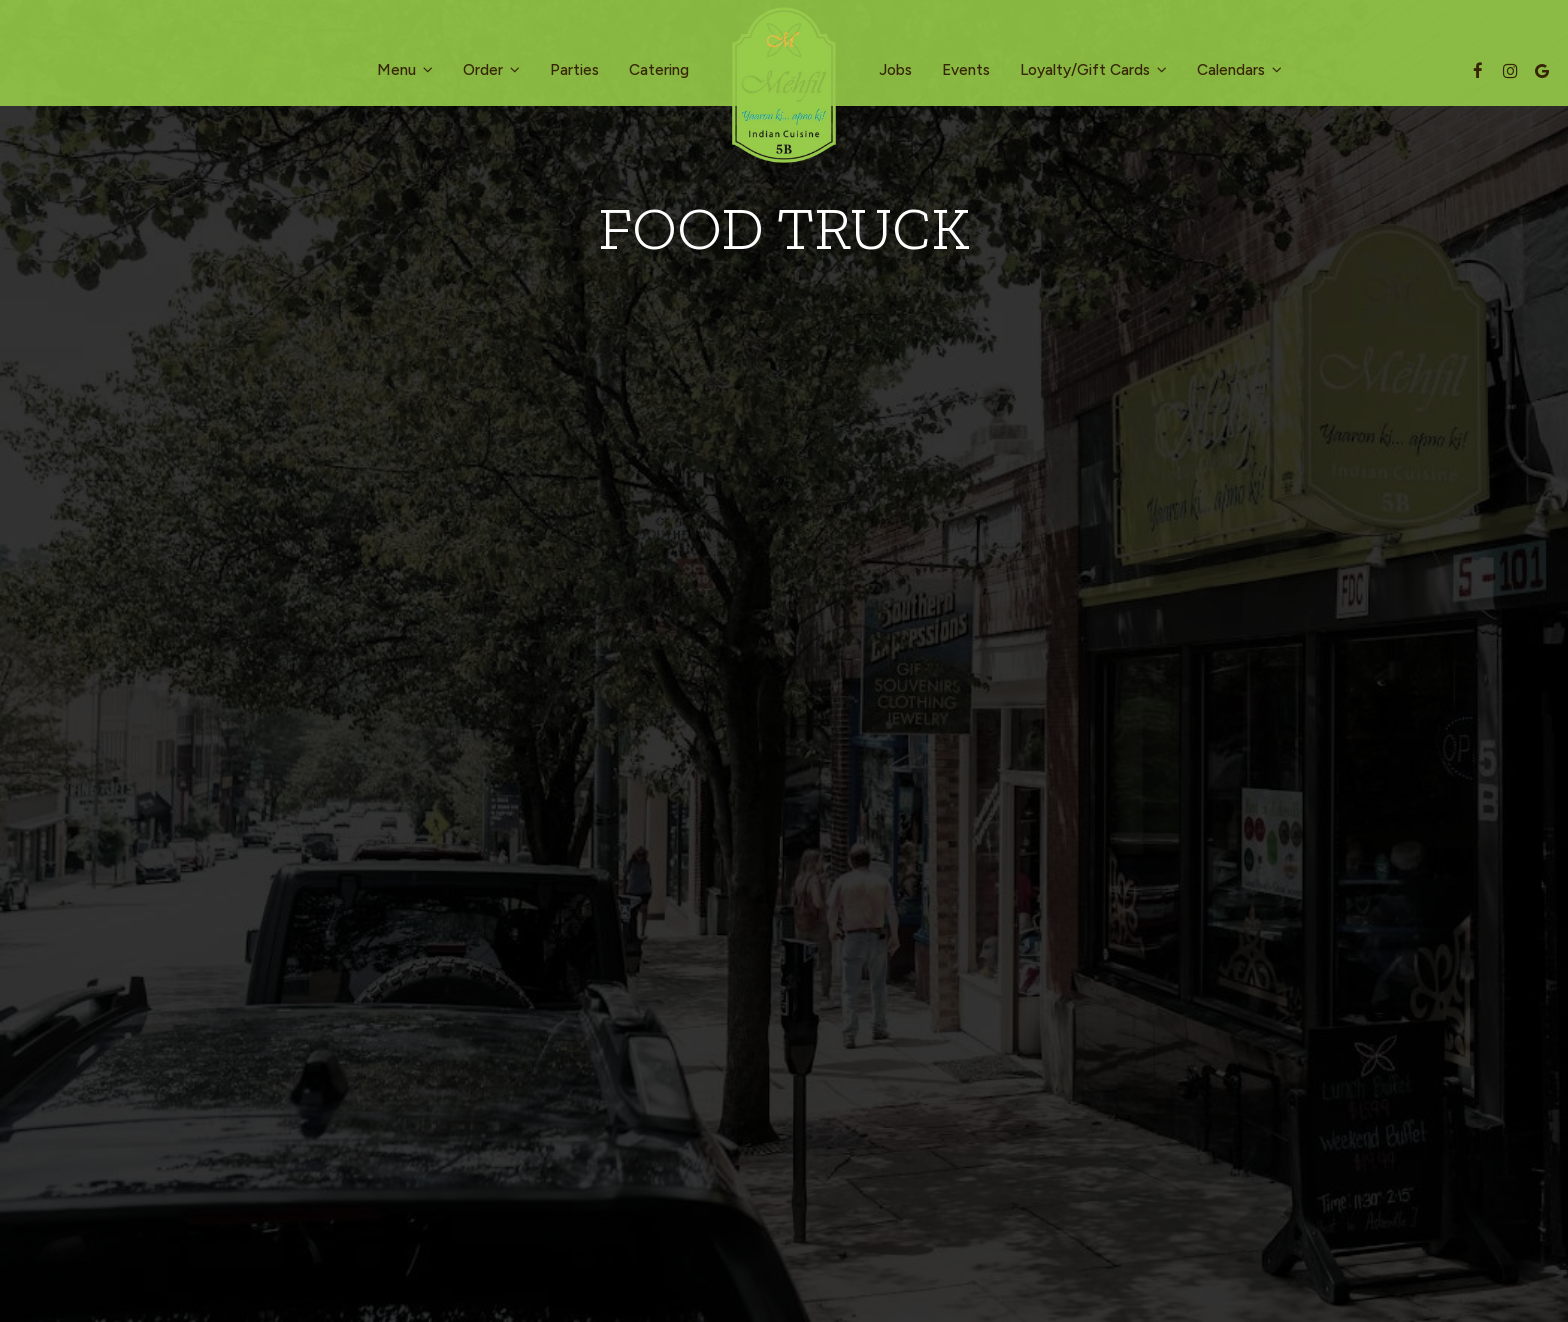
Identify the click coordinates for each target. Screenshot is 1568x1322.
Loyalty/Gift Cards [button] (1093, 69)
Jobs (895, 69)
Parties (574, 69)
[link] (784, 85)
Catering (659, 69)
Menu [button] (405, 69)
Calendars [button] (1239, 69)
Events (966, 69)
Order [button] (491, 69)
